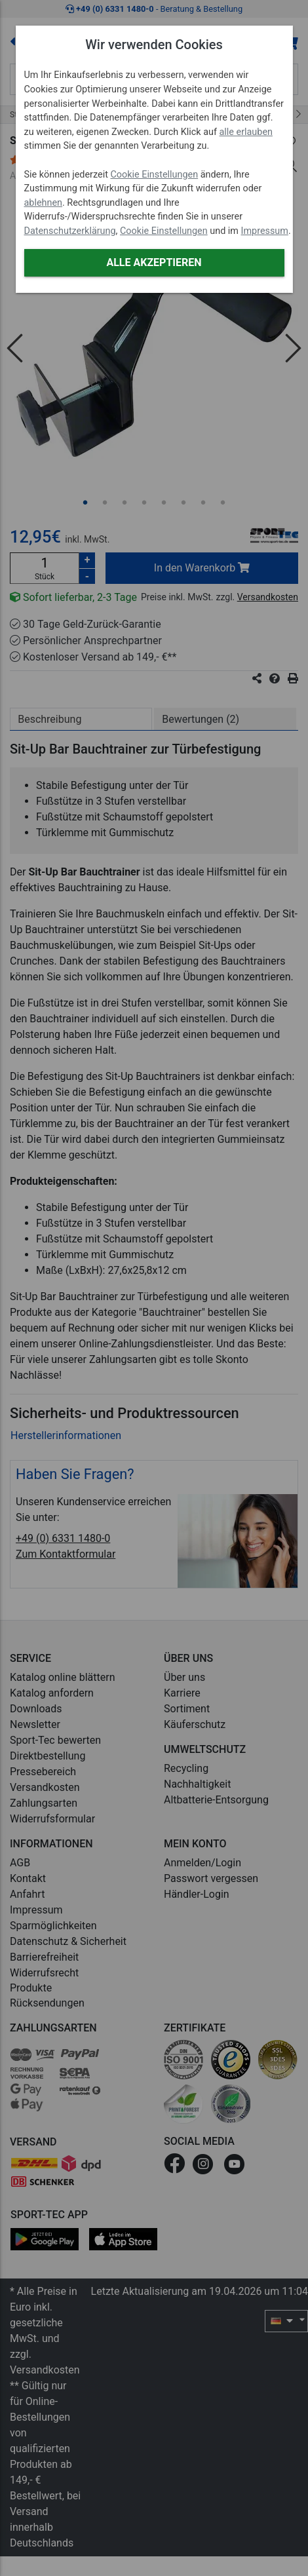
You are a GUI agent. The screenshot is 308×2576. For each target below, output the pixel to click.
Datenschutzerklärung (70, 231)
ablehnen (43, 202)
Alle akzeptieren (153, 262)
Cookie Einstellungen (154, 174)
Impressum (264, 231)
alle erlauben (246, 132)
